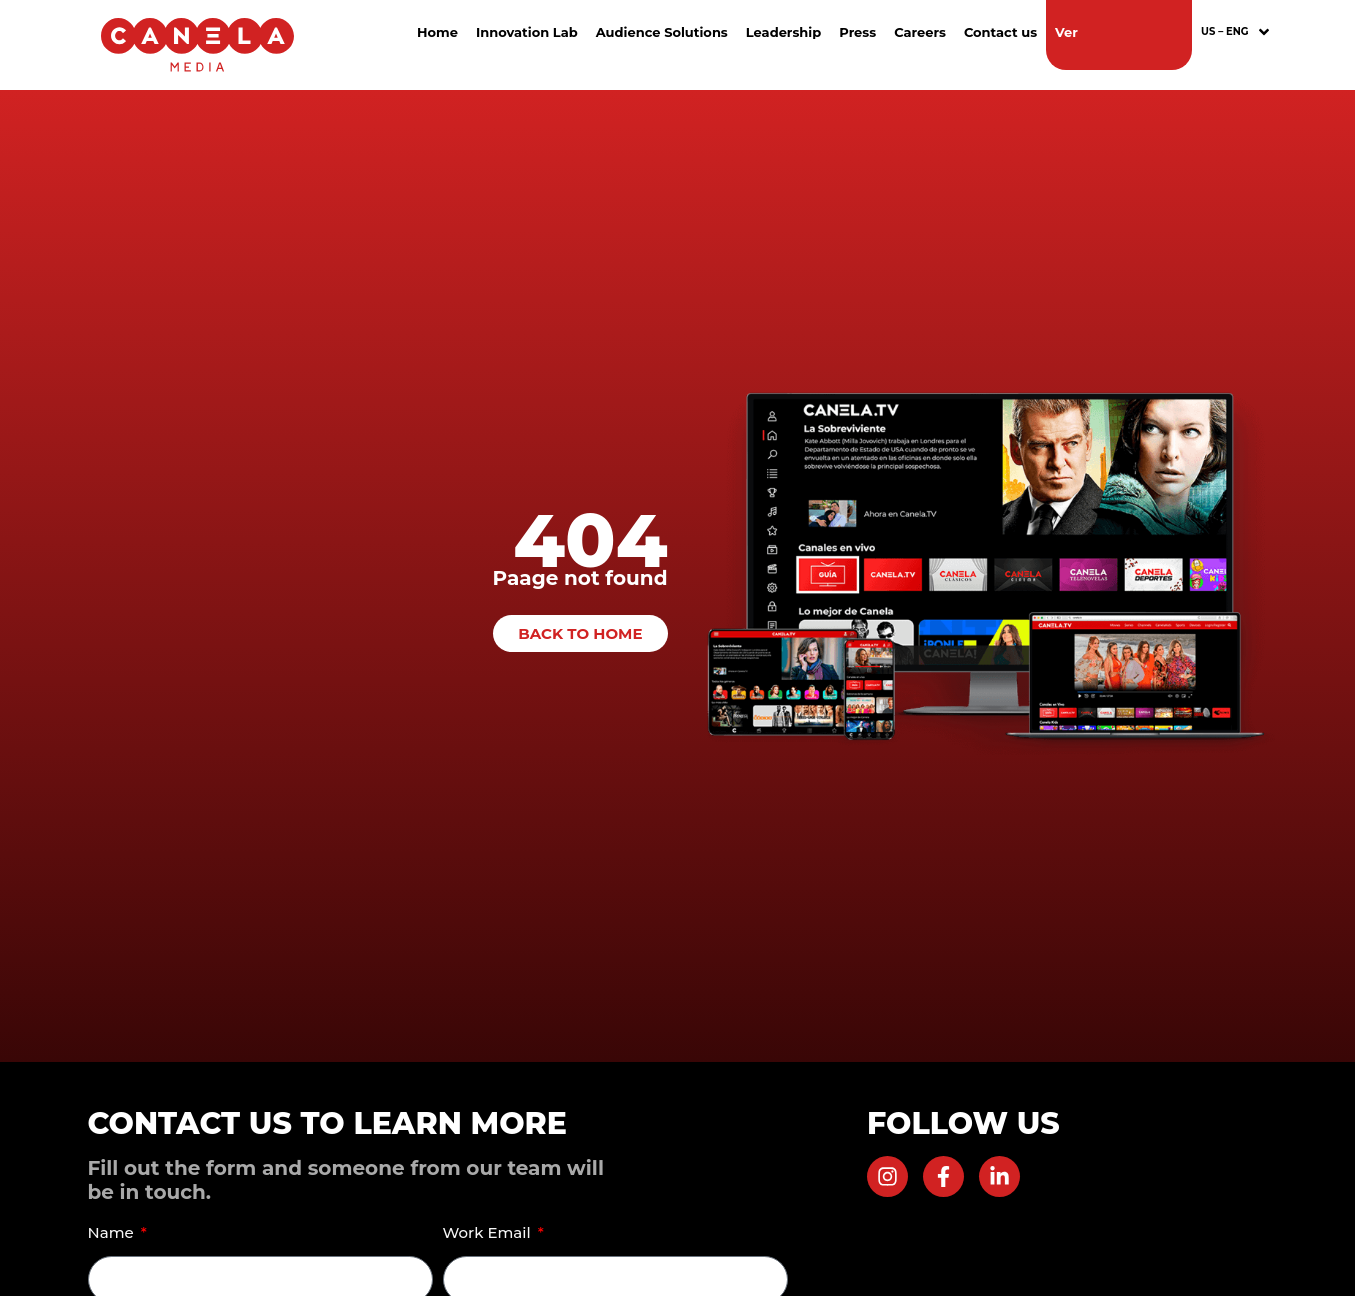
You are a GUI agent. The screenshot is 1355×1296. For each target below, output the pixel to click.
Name (113, 1232)
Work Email (489, 1232)
